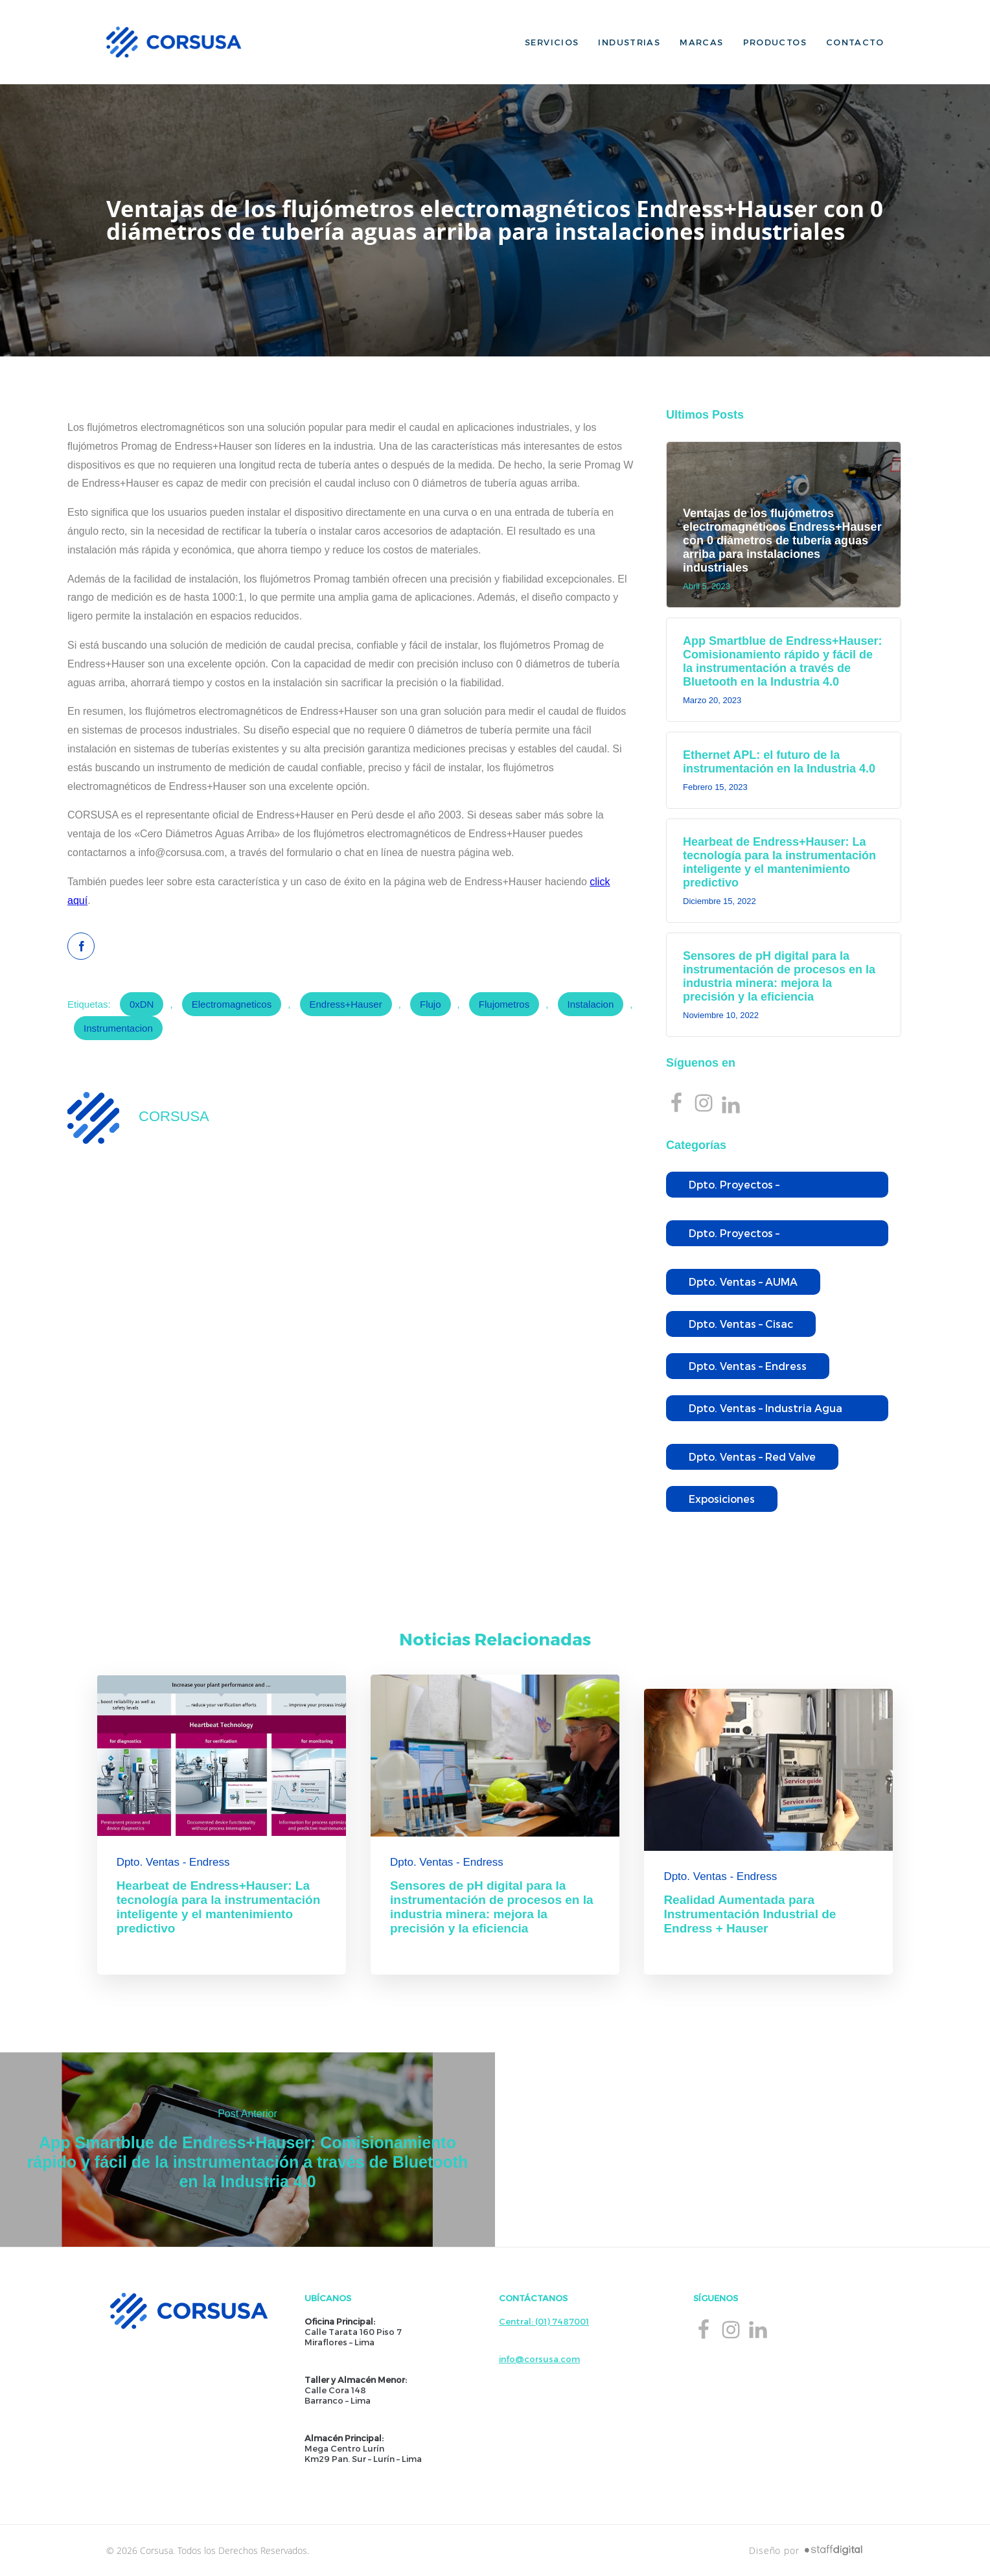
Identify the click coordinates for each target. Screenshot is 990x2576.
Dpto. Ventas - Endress (173, 1862)
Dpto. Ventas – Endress (748, 1366)
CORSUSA (174, 1116)
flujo (430, 1004)
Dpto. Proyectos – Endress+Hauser (734, 1188)
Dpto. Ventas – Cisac (741, 1323)
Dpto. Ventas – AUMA (743, 1281)
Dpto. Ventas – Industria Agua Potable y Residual (765, 1411)
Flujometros (504, 1004)
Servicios (552, 42)
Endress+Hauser (346, 1004)
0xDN (142, 1004)
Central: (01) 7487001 (544, 2321)
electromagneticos (231, 1004)
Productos (775, 42)
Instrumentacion (118, 1028)
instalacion (591, 1004)
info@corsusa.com (539, 2359)
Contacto (855, 42)
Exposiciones (722, 1498)
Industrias (629, 42)
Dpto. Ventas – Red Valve (752, 1456)
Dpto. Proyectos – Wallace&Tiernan (734, 1236)
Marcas (701, 42)
